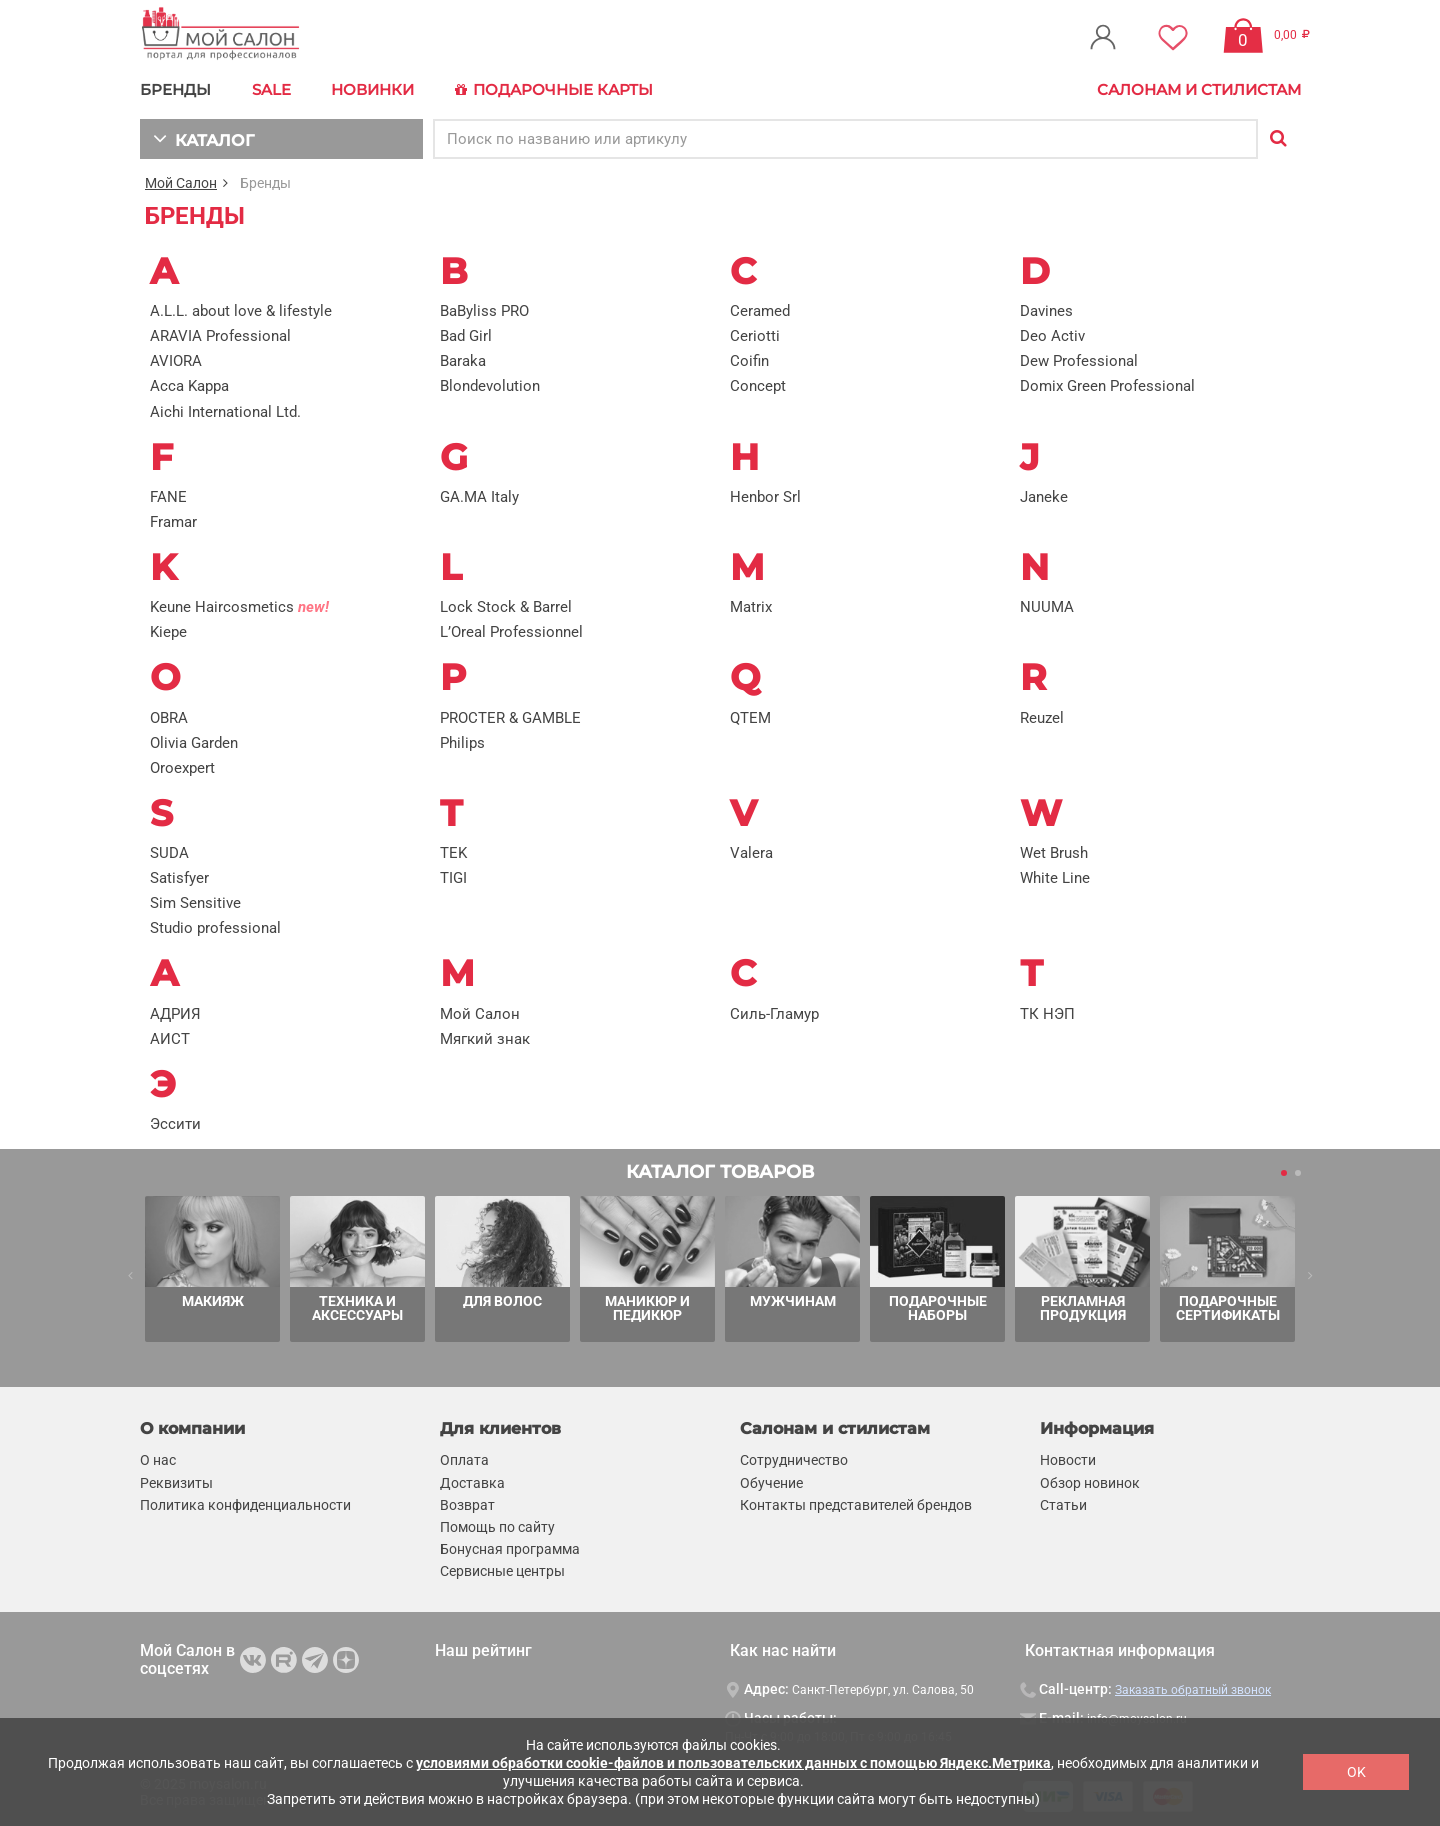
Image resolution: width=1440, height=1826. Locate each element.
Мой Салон (181, 182)
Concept (758, 385)
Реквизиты (176, 1481)
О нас (158, 1459)
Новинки (370, 89)
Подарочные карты (549, 90)
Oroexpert (182, 767)
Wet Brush (1054, 852)
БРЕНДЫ (175, 89)
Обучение (771, 1481)
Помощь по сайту (497, 1526)
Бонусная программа (510, 1548)
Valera (751, 852)
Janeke (1044, 496)
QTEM (750, 717)
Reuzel (1042, 717)
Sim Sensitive (195, 902)
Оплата (464, 1459)
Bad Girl (466, 335)
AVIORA (176, 360)
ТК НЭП (1047, 1013)
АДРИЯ (175, 1013)
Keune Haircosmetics (239, 606)
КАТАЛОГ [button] (201, 137)
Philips (462, 742)
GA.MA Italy (479, 496)
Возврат (467, 1504)
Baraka (463, 360)
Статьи (1063, 1504)
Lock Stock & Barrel (506, 606)
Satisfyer (179, 877)
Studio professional (215, 927)
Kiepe (168, 631)
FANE (168, 496)
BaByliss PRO (484, 310)
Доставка (472, 1481)
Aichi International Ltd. (225, 410)
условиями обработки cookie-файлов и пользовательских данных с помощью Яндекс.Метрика (733, 1763)
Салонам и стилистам (1199, 89)
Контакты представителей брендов (856, 1504)
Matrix (751, 606)
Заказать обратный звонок (1193, 1689)
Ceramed (760, 310)
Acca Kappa (189, 385)
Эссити (175, 1123)
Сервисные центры (502, 1570)
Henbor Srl (765, 496)
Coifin (749, 360)
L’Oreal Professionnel (511, 631)
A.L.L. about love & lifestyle (241, 310)
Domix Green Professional (1107, 385)
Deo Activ (1052, 335)
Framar (173, 521)
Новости (1068, 1459)
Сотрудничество (794, 1459)
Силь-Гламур (774, 1013)
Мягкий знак (485, 1038)
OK (1356, 1772)
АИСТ (170, 1038)
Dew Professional (1079, 360)
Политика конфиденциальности (245, 1504)
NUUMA (1047, 606)
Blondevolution (490, 385)
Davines (1046, 310)
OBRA (169, 717)
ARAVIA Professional (220, 335)
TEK (453, 852)
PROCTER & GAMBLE (510, 717)
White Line (1055, 877)
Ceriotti (755, 335)
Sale (270, 89)
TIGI (453, 877)
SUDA (169, 852)
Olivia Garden (194, 742)
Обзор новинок (1090, 1481)
